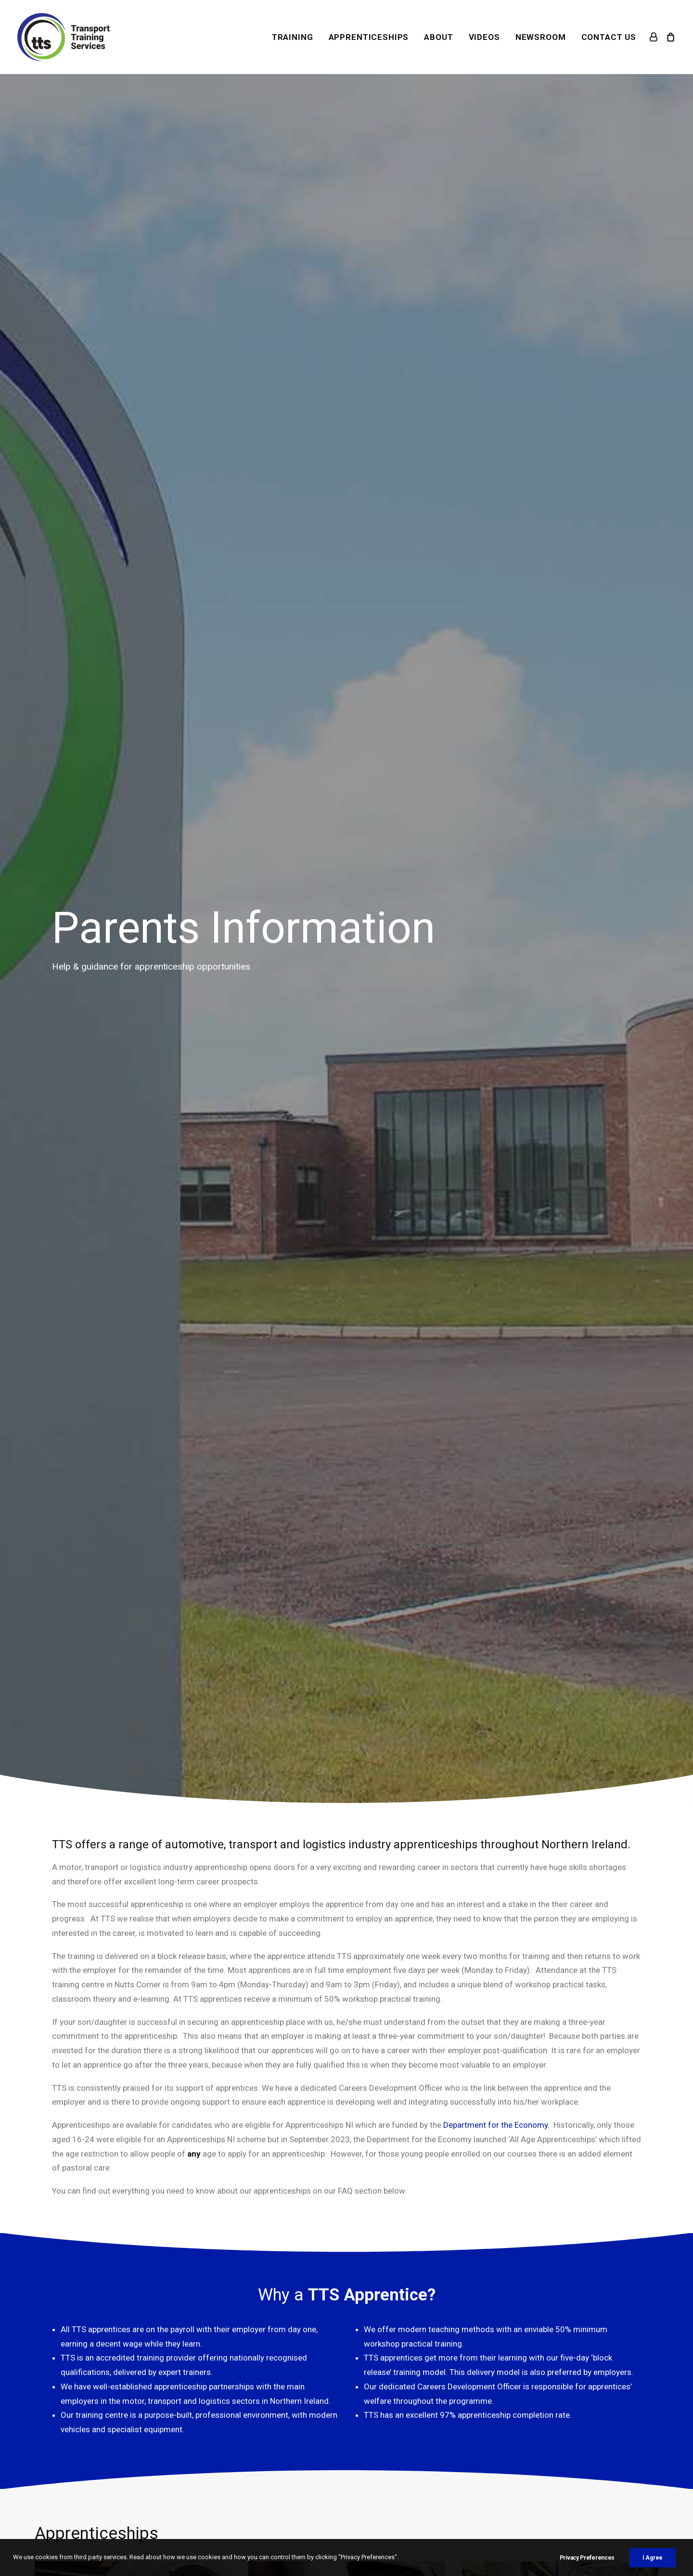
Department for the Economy (495, 564)
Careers (218, 2480)
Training (218, 2379)
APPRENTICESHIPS (369, 37)
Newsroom (224, 2436)
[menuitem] (292, 37)
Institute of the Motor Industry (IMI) (179, 1348)
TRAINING (292, 37)
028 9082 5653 (89, 2422)
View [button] (133, 1191)
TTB (211, 2408)
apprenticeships (303, 1423)
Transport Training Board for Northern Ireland (431, 1452)
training (436, 1423)
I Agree (652, 2557)
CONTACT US (609, 37)
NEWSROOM (540, 37)
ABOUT (438, 37)
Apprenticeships (233, 2394)
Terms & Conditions (391, 2394)
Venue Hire (223, 2451)
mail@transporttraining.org (110, 2436)
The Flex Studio (262, 2528)
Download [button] (95, 2270)
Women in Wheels (236, 2422)
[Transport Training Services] (63, 37)
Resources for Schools (245, 2465)
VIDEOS (484, 37)
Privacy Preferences (587, 2557)
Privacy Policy (380, 2408)
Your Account (379, 2379)
